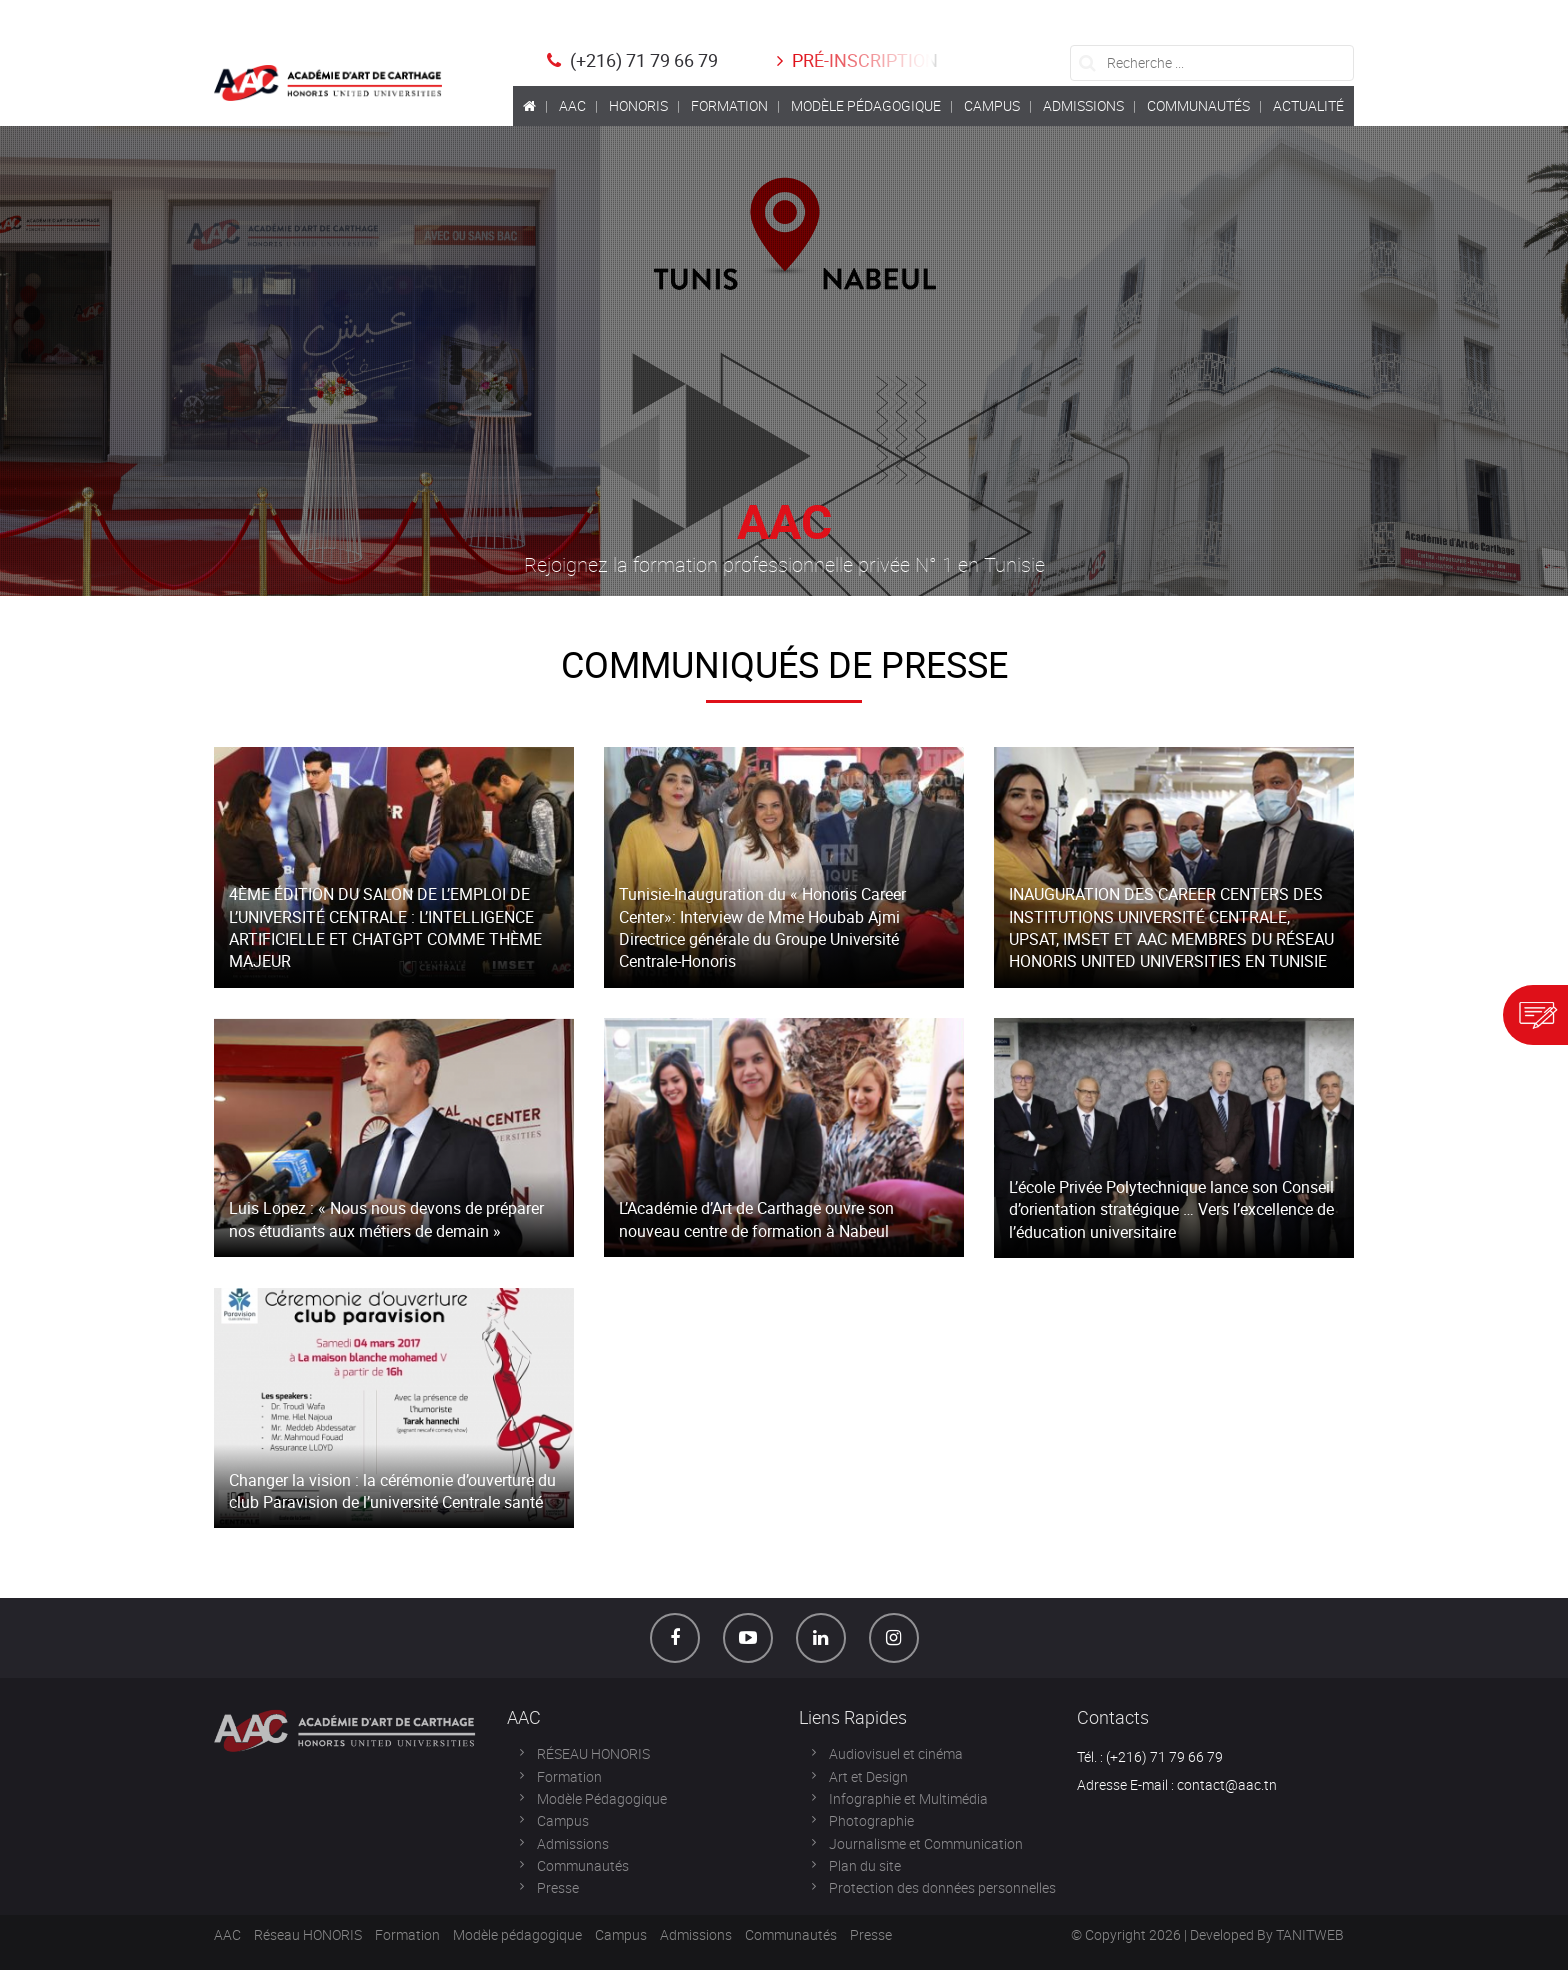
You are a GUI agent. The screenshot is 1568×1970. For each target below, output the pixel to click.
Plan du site (865, 1865)
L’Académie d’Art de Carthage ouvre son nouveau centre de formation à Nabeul (756, 1219)
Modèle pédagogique (517, 1934)
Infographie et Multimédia (908, 1798)
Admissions (573, 1843)
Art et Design (868, 1776)
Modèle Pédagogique (602, 1798)
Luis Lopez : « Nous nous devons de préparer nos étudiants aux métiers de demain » (386, 1219)
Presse (558, 1887)
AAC (227, 1934)
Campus (563, 1820)
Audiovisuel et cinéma (896, 1753)
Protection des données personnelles (942, 1887)
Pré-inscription (855, 60)
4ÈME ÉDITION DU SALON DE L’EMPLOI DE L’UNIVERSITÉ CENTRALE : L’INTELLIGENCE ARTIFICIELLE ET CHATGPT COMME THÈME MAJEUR (385, 927)
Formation (569, 1776)
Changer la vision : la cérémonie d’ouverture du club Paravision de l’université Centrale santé (392, 1491)
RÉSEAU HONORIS (593, 1753)
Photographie (871, 1820)
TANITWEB (1310, 1934)
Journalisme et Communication (926, 1843)
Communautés (583, 1865)
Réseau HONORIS (308, 1934)
